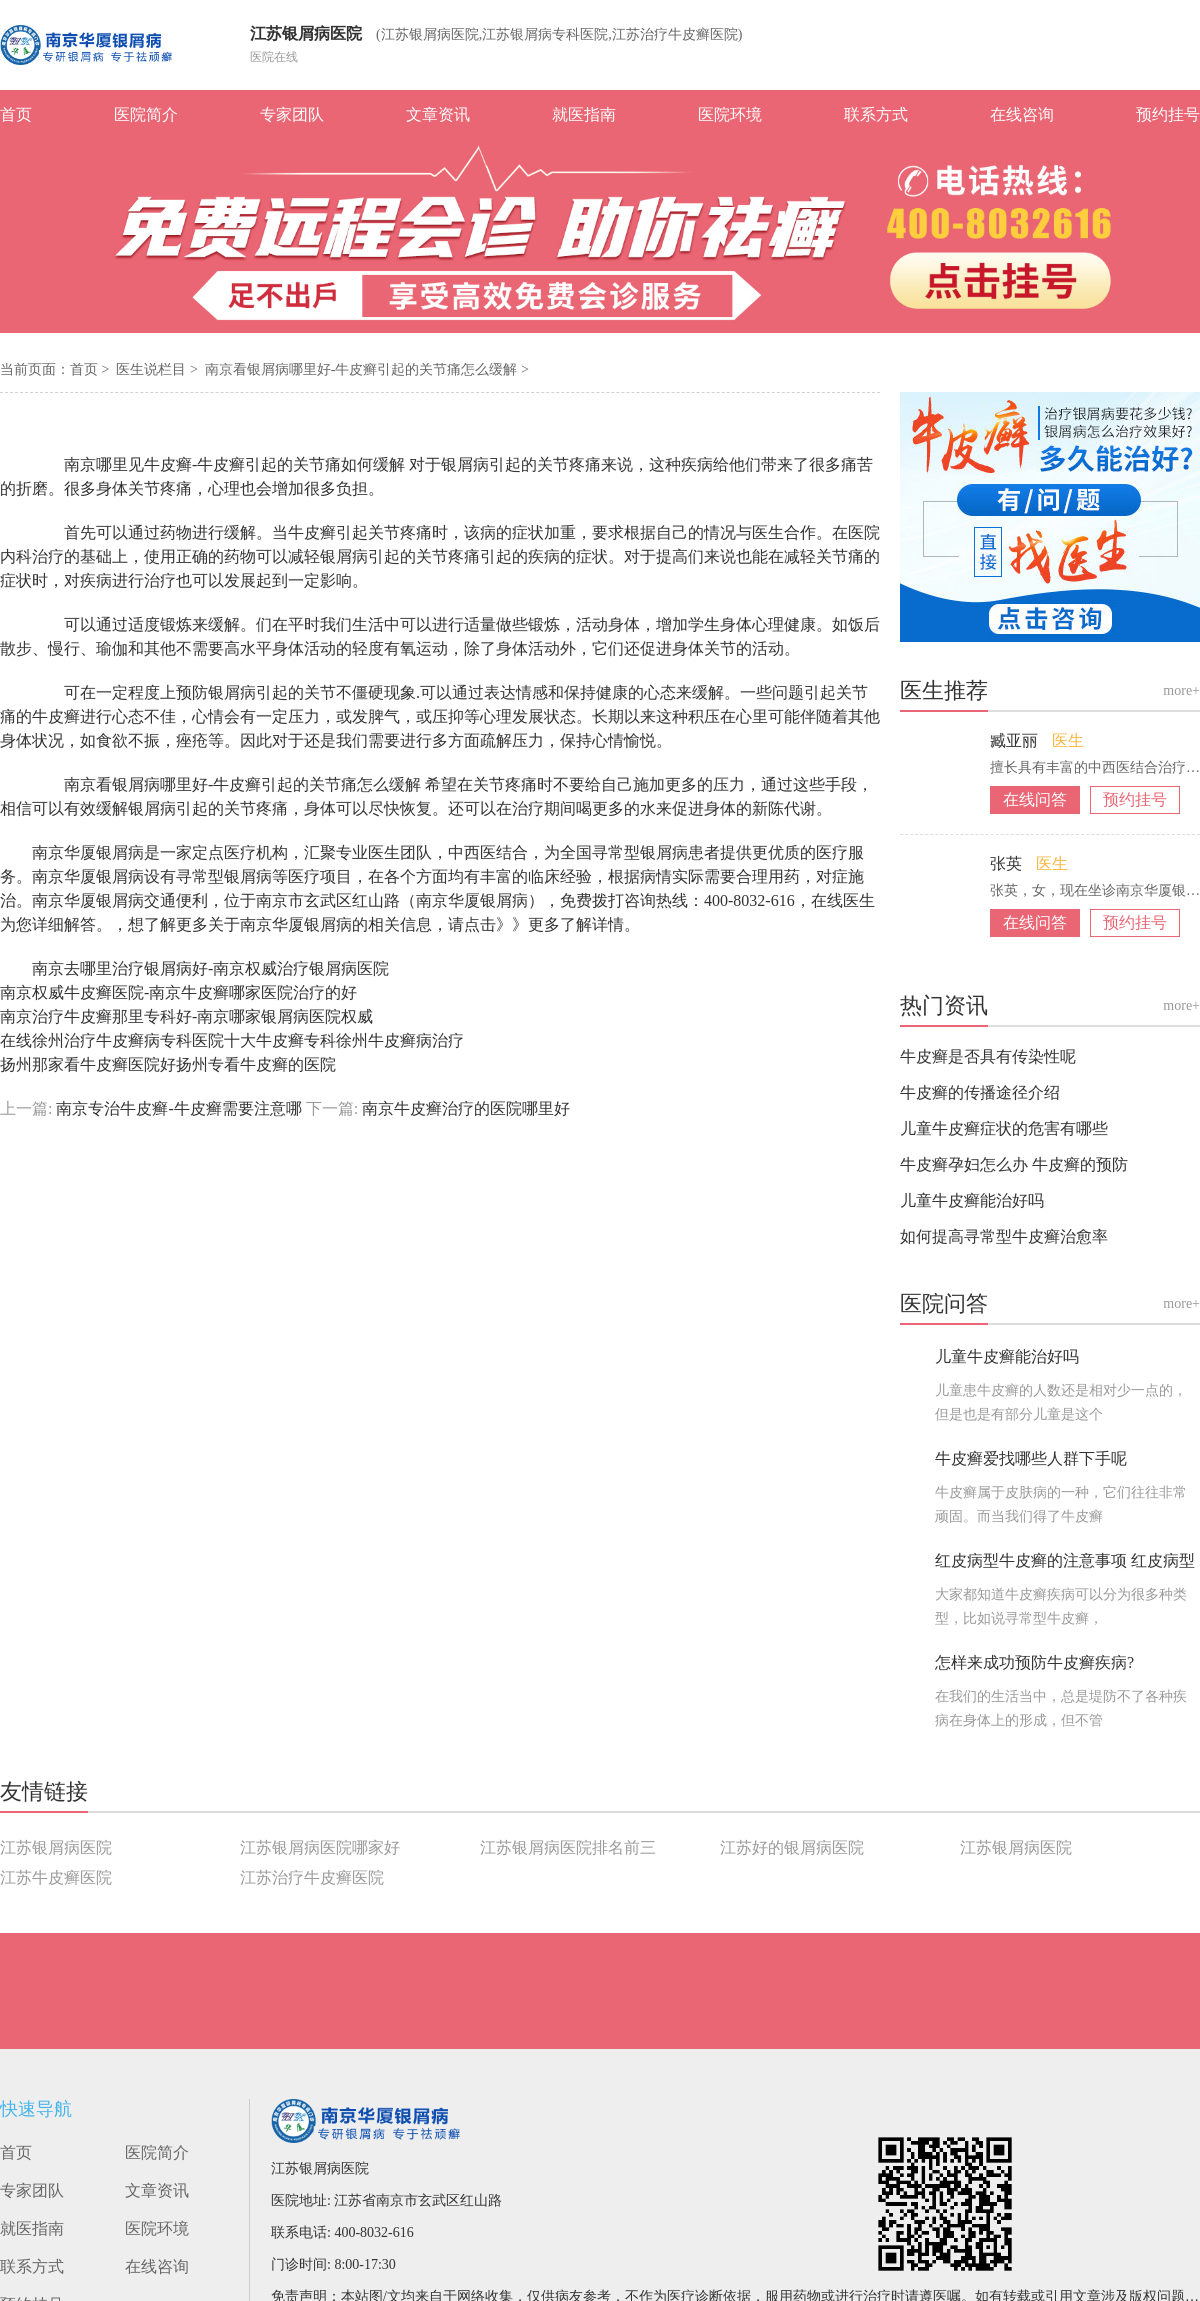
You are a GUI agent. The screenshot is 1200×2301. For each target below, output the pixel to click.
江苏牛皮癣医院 (56, 1877)
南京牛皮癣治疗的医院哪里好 (464, 1108)
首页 (16, 114)
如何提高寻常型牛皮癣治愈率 (1004, 1236)
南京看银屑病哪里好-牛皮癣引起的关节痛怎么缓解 (363, 369)
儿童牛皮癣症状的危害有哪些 (1004, 1128)
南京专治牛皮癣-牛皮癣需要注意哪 (178, 1108)
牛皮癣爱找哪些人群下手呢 (1031, 1458)
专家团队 (292, 114)
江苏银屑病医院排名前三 (568, 1847)
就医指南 (584, 114)
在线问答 (1035, 799)
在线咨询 (1022, 114)
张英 (1008, 863)
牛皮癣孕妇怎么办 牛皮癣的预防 (1014, 1164)
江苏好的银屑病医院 (792, 1847)
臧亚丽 (1016, 740)
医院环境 (730, 114)
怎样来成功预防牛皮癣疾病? (1034, 1662)
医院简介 (146, 114)
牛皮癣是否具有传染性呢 (988, 1056)
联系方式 (876, 114)
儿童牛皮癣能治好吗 (972, 1200)
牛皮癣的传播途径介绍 (980, 1092)
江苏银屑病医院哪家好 (320, 1847)
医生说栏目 (153, 369)
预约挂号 (1168, 114)
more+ (1181, 690)
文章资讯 (438, 114)
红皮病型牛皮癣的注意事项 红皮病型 (1065, 1560)
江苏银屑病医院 (306, 33)
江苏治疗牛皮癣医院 (312, 1877)
